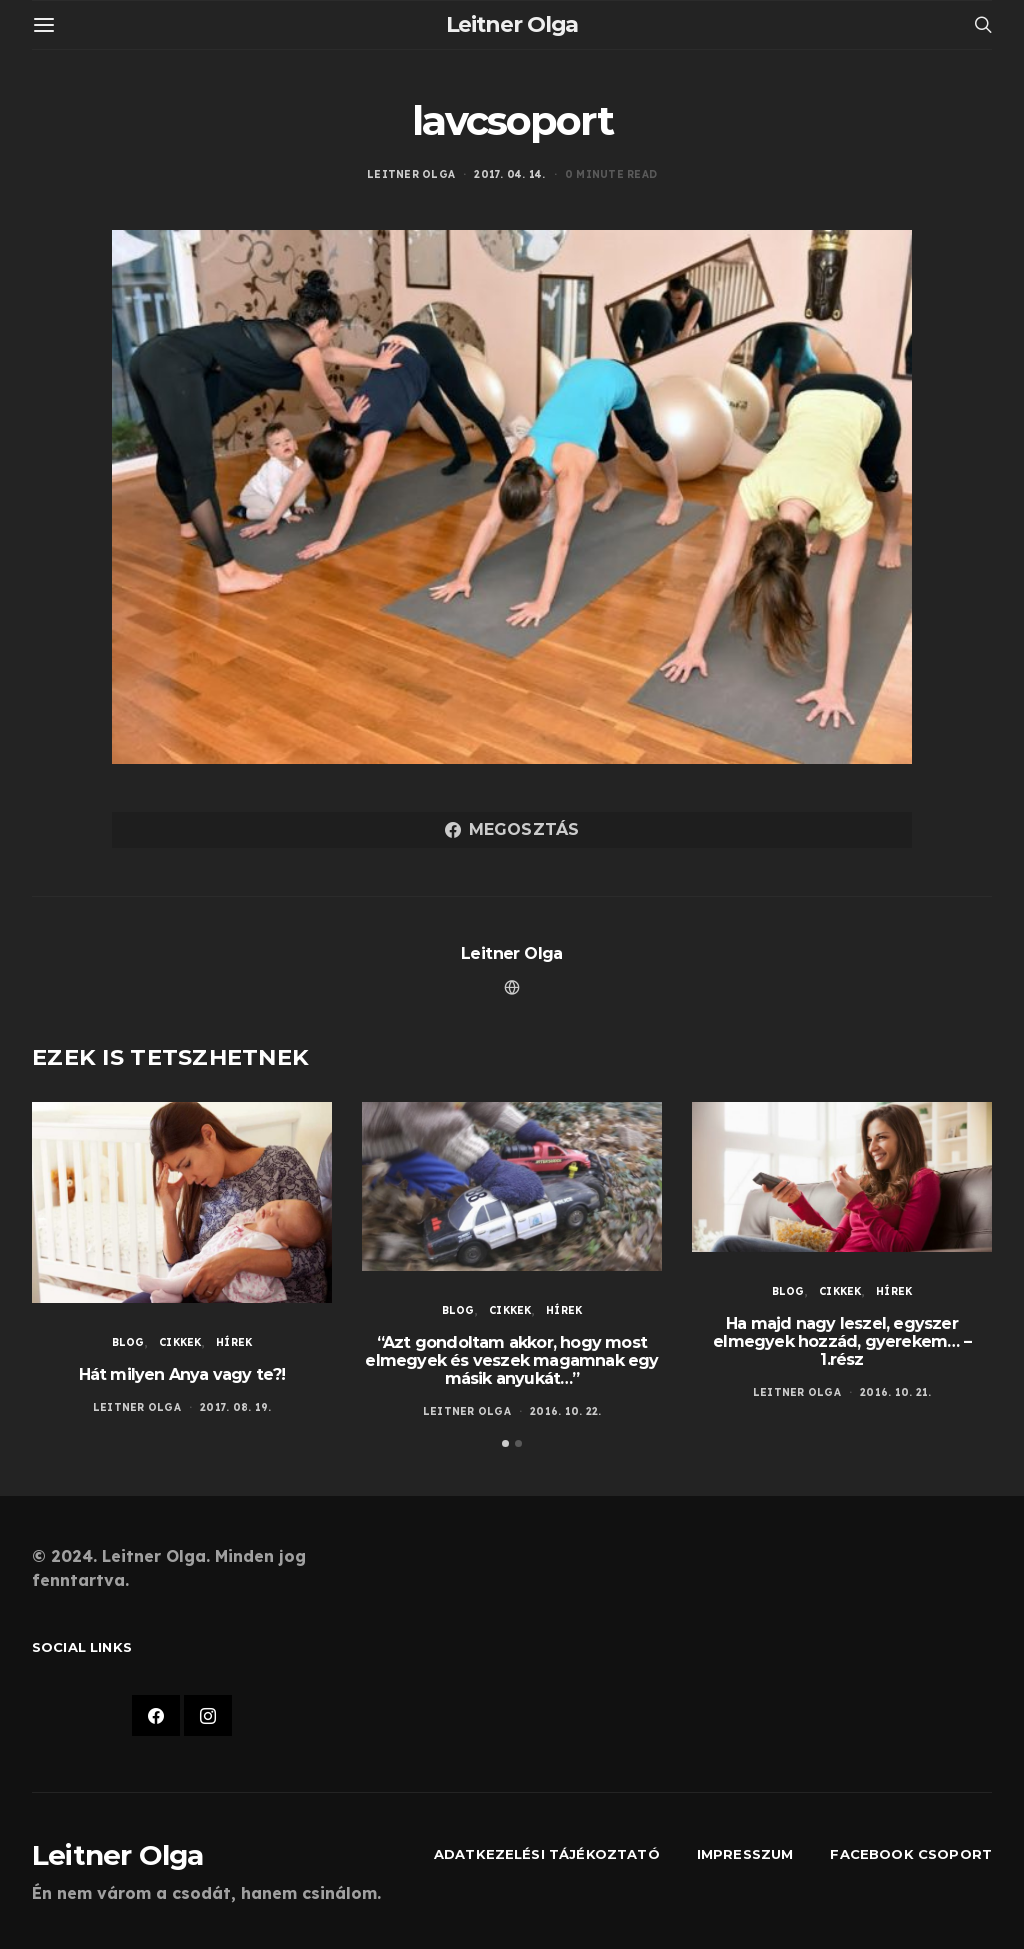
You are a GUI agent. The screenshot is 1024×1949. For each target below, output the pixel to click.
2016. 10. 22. (565, 1411)
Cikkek (180, 1342)
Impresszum (745, 1854)
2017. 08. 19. (235, 1407)
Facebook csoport (911, 1854)
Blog (128, 1342)
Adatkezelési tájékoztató (547, 1854)
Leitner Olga (512, 24)
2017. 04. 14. (509, 174)
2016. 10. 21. (895, 1392)
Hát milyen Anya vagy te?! (182, 1374)
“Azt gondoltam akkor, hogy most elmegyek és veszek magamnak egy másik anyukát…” (511, 1360)
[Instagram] (208, 1716)
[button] (505, 1443)
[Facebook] (156, 1716)
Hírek (234, 1342)
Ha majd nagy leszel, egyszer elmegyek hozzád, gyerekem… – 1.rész (842, 1341)
